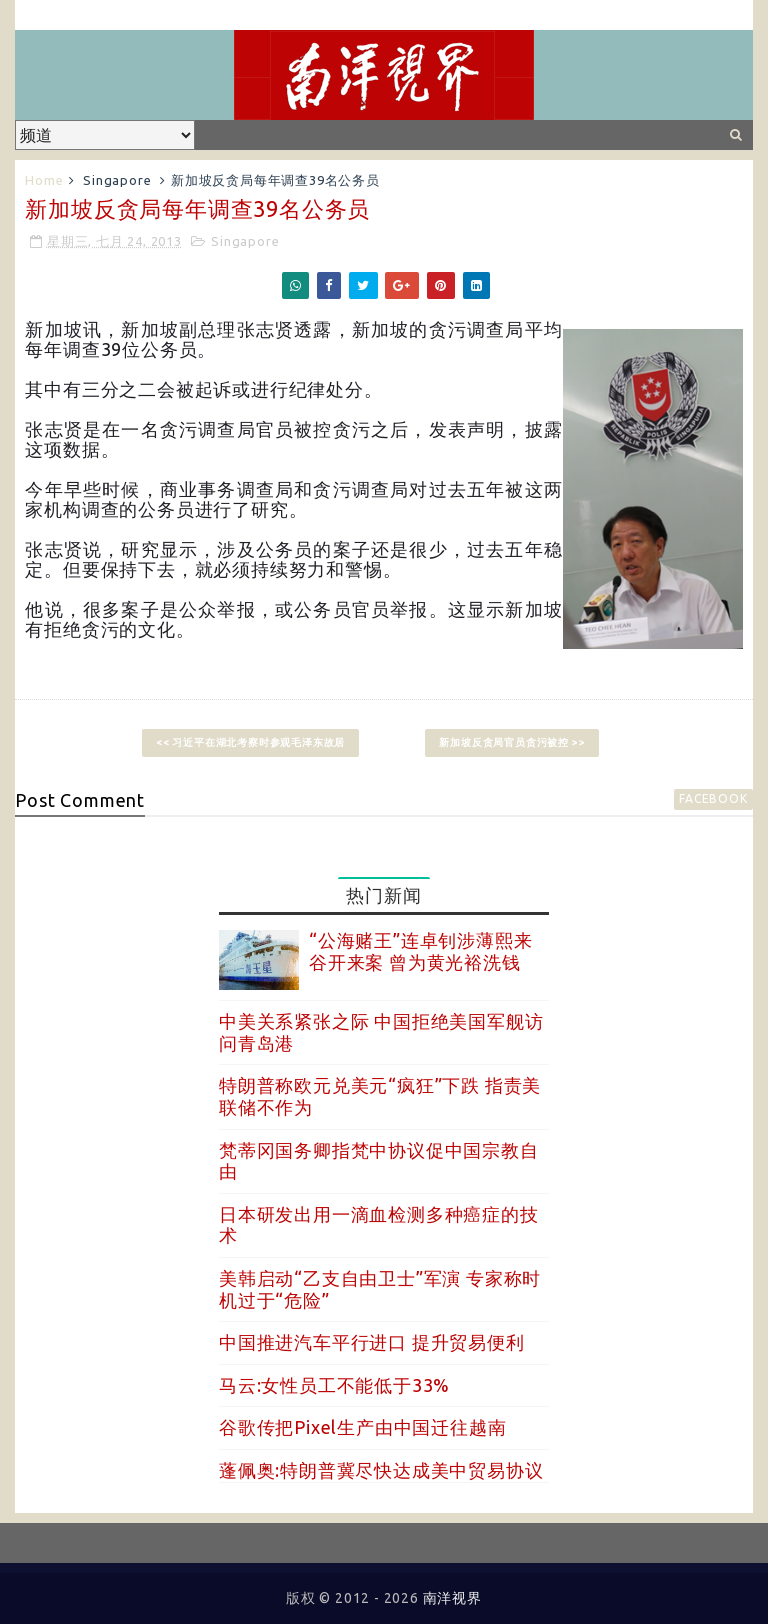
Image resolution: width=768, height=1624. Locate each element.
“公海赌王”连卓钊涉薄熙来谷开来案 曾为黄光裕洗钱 (420, 951)
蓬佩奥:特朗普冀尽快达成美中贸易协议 (381, 1470)
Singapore (117, 180)
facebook (713, 798)
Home (44, 180)
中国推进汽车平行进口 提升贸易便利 (372, 1342)
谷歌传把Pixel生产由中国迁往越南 (362, 1427)
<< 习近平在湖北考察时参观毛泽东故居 (250, 742)
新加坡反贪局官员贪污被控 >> (512, 742)
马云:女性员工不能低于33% (334, 1385)
